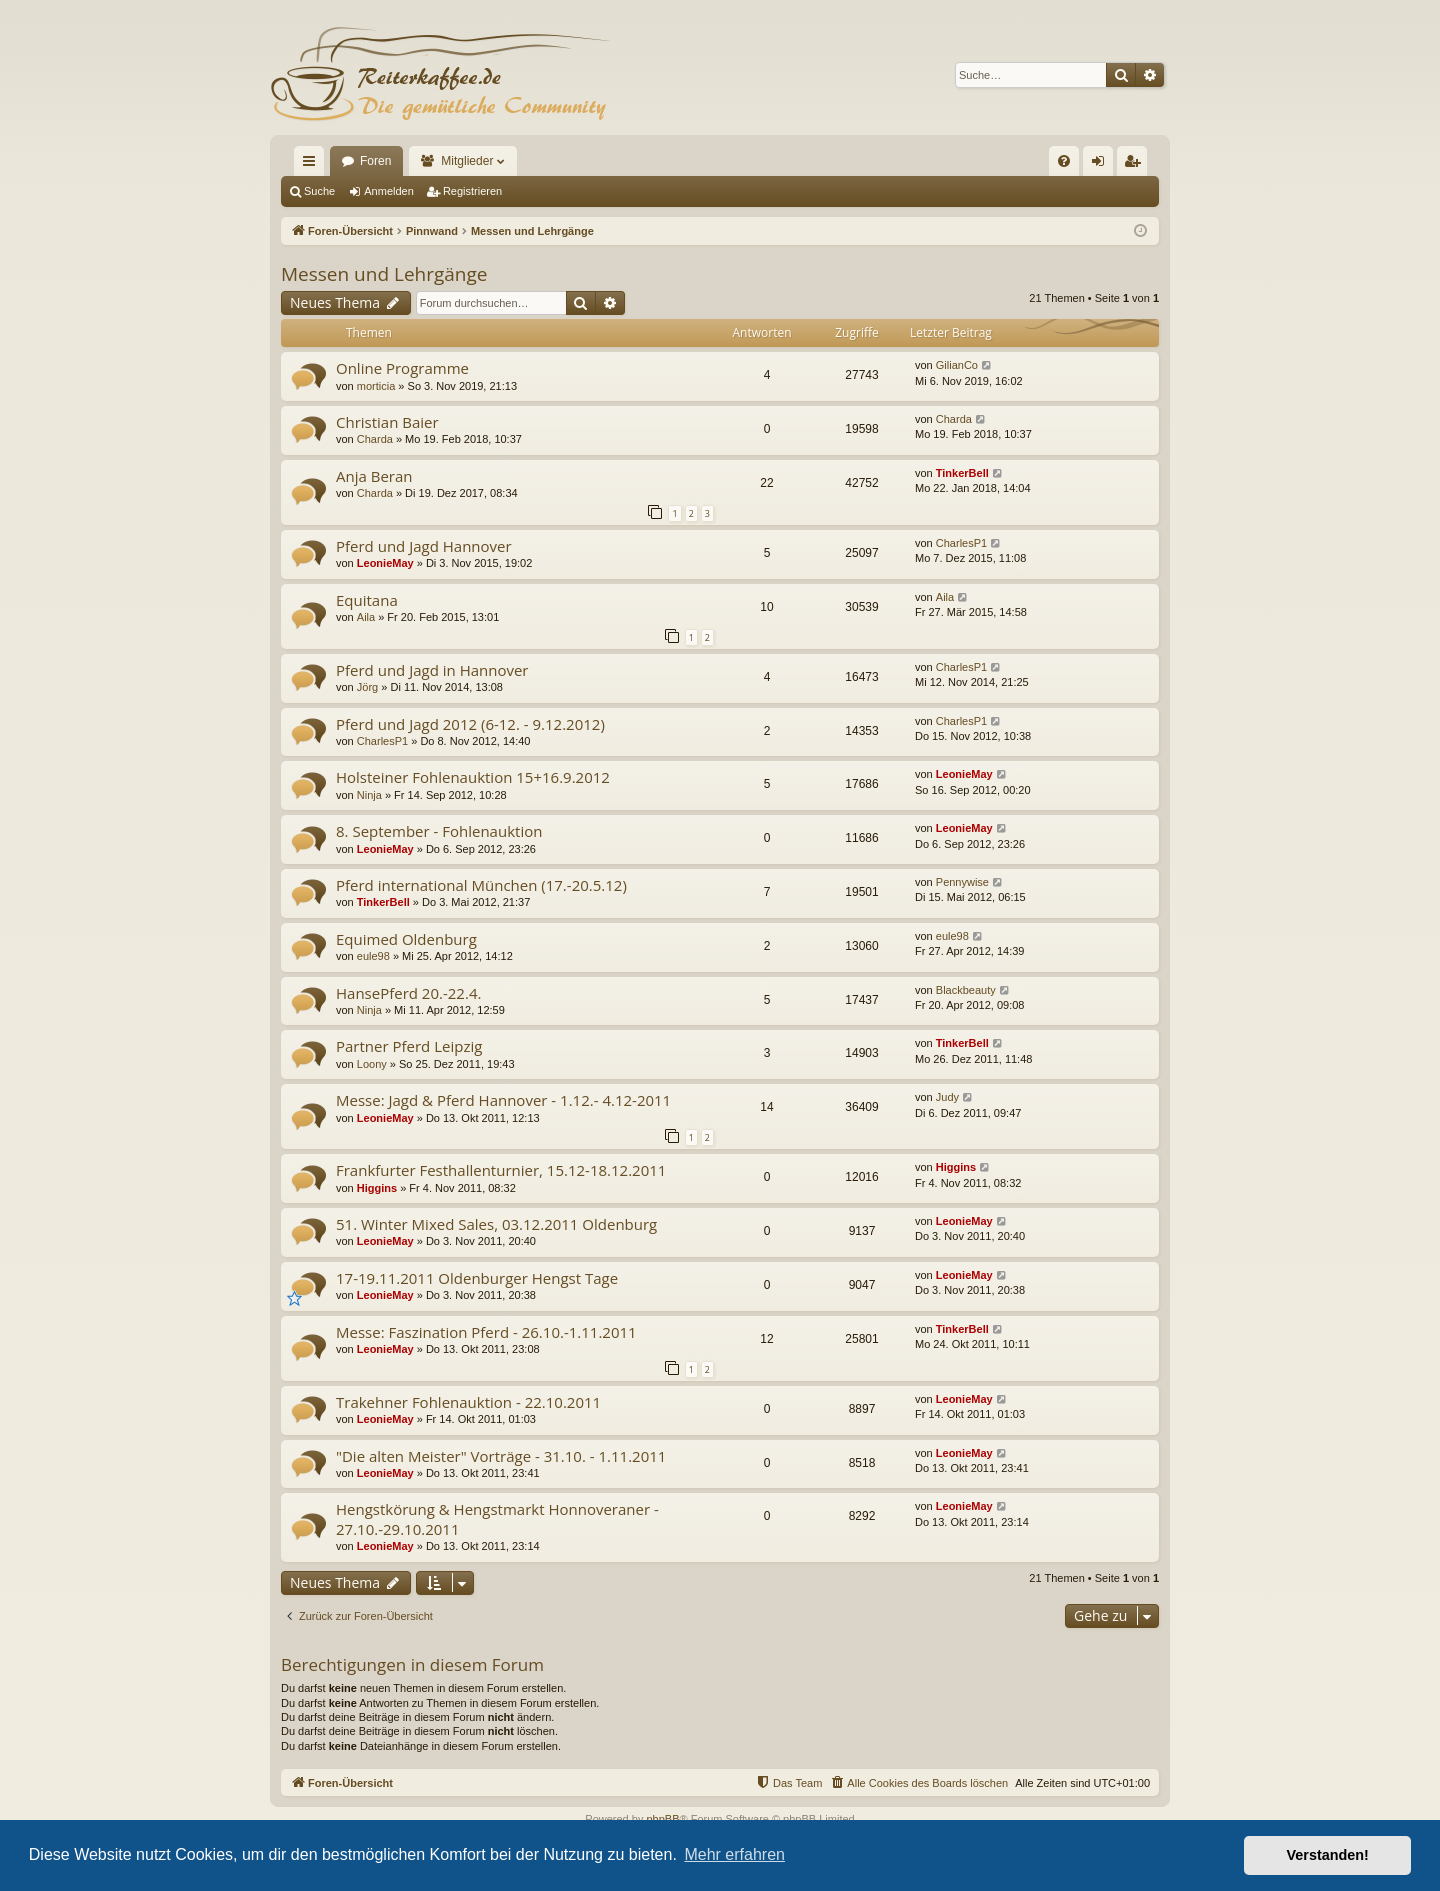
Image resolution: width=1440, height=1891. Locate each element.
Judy (947, 1097)
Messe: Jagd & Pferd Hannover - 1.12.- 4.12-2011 (503, 1100)
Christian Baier (387, 422)
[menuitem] (1064, 161)
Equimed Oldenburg (406, 939)
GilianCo (957, 365)
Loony (372, 1064)
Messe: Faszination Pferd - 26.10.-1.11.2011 (486, 1332)
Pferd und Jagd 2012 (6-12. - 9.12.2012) (470, 724)
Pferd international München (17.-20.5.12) (481, 885)
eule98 (373, 956)
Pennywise (962, 882)
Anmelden (389, 191)
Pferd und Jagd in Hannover (432, 670)
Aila (366, 617)
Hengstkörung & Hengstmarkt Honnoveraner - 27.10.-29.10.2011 (497, 1518)
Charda (375, 439)
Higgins (377, 1188)
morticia (376, 386)
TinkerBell (962, 473)
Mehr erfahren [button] (734, 1854)
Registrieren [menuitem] (1136, 165)
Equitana (367, 600)
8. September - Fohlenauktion (439, 831)
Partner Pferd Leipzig (409, 1046)
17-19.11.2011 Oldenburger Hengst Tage (477, 1278)
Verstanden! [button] (1328, 1855)
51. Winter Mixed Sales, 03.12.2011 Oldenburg (496, 1224)
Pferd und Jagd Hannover (424, 546)
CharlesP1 (961, 543)
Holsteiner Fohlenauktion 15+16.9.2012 (473, 777)
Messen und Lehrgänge (384, 274)
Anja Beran (374, 476)
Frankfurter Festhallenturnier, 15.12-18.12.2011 (501, 1170)
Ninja (369, 795)
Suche (319, 191)
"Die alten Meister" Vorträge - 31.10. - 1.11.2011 (501, 1456)
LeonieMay (385, 563)
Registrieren (472, 191)
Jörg (367, 687)
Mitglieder (467, 161)
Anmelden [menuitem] (1102, 165)
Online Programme (402, 368)
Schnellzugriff (313, 165)
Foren (375, 161)
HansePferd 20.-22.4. (408, 993)
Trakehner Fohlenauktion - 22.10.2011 (468, 1402)
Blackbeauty (966, 990)
